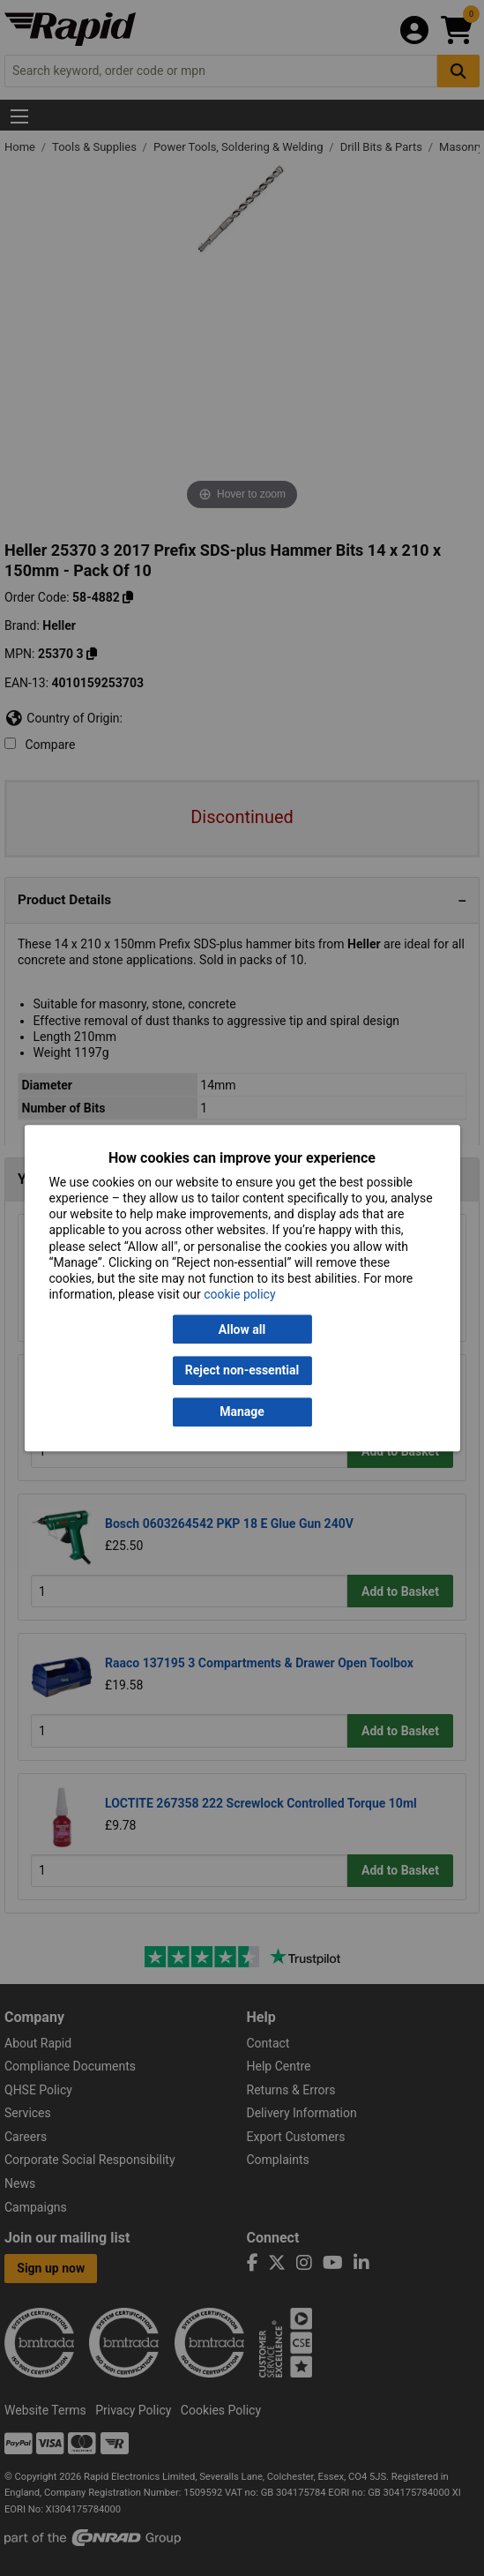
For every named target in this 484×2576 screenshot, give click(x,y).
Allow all (242, 1329)
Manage (242, 1411)
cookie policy (239, 1294)
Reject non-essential (242, 1371)
